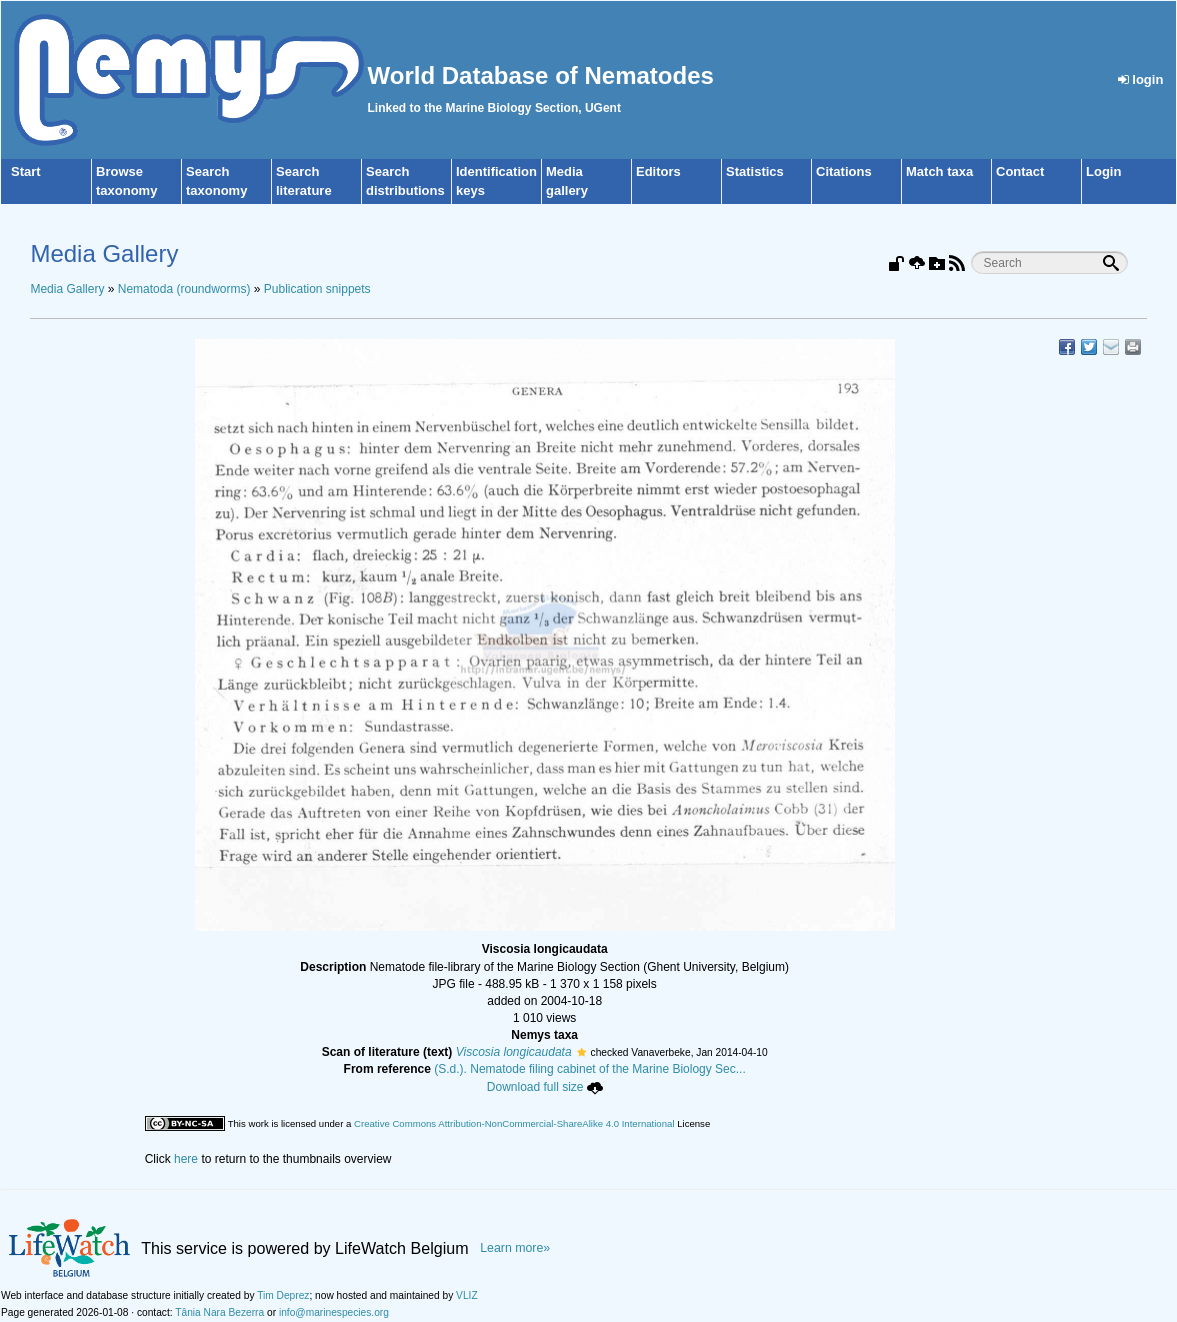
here (186, 1159)
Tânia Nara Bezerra (219, 1312)
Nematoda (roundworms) (184, 289)
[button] (581, 1052)
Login (1103, 171)
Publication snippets (317, 289)
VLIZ (467, 1295)
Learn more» (515, 1248)
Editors (658, 171)
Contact (1020, 171)
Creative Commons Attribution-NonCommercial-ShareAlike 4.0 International (514, 1123)
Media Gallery (67, 289)
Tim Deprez (283, 1295)
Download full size (545, 1087)
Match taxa (939, 171)
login (1141, 79)
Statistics (755, 171)
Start (26, 171)
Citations (844, 171)
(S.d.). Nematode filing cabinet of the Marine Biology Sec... (590, 1069)
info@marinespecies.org (334, 1312)
